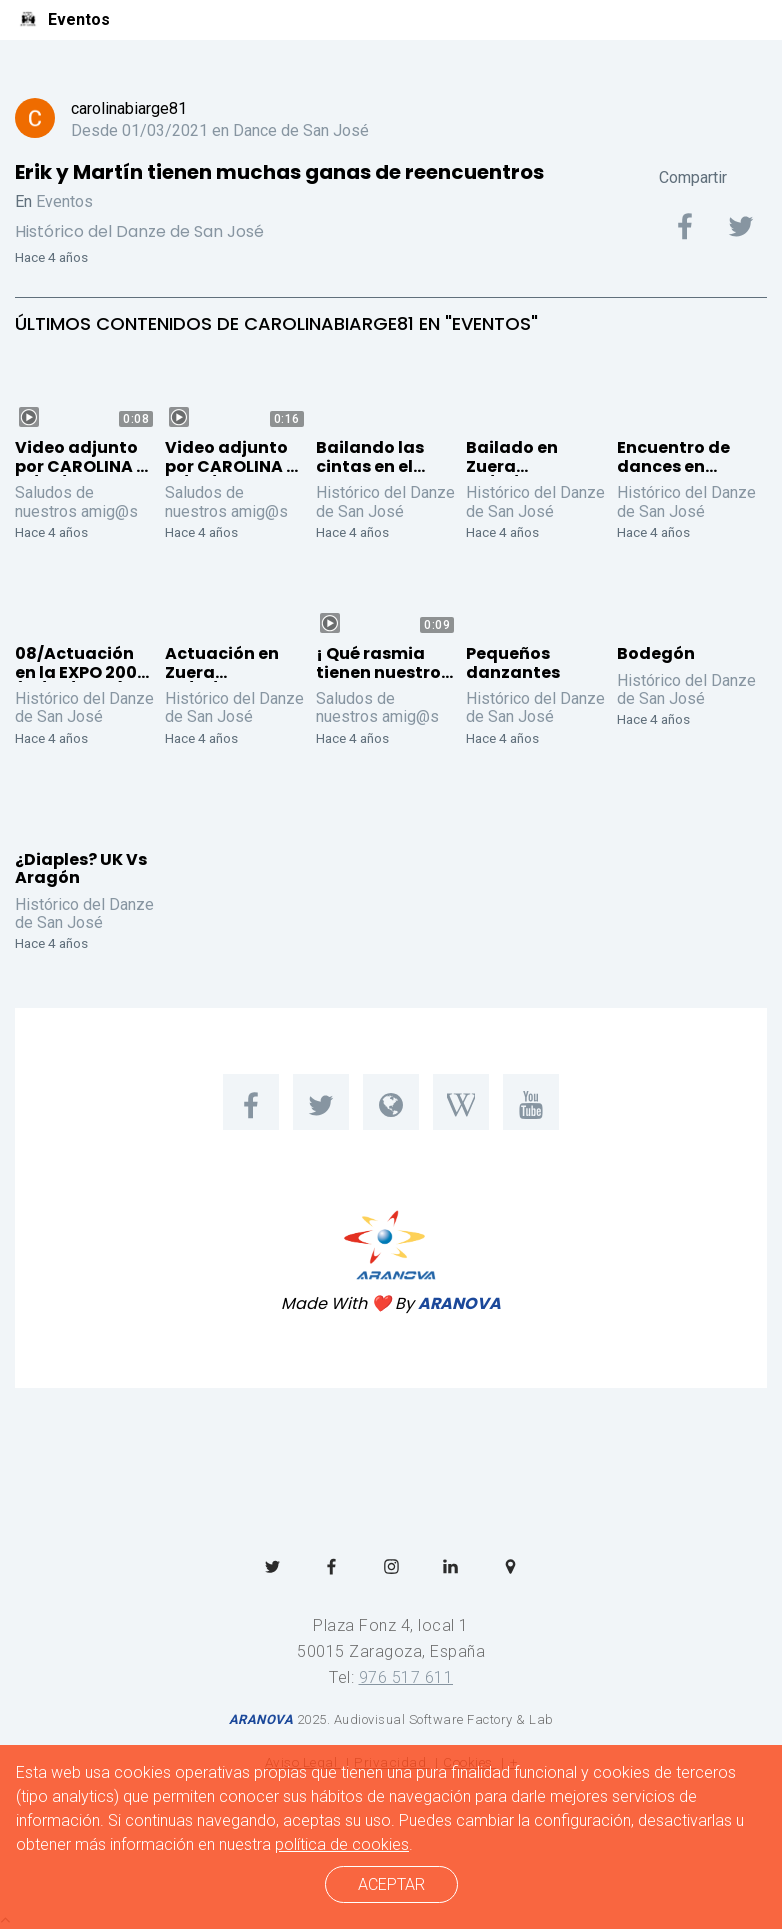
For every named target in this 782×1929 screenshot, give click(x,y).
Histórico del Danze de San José (139, 231)
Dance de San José (301, 130)
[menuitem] (251, 1102)
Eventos (64, 201)
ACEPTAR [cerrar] (391, 1884)
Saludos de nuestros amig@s (76, 501)
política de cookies (342, 1844)
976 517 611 (406, 1677)
